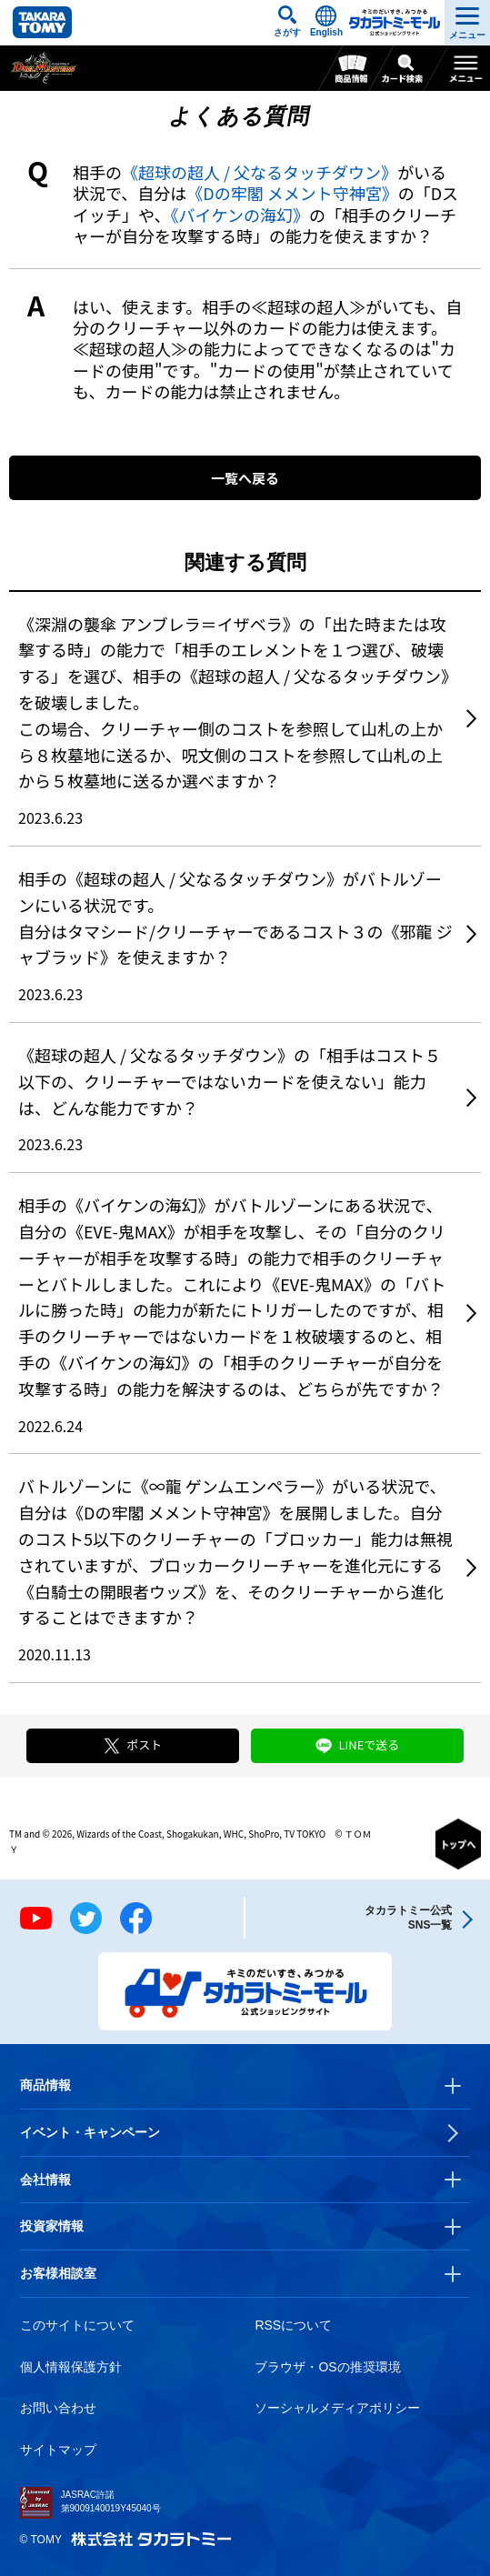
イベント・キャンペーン (90, 2132)
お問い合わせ (58, 2408)
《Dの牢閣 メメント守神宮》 (291, 193)
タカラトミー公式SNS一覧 (408, 1917)
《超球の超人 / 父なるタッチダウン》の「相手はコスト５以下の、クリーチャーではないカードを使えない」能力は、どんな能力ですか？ (229, 1081)
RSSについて (293, 2325)
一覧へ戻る (245, 477)
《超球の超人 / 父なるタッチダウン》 (259, 172)
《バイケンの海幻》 (239, 214)
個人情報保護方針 (71, 2367)
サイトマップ (58, 2449)
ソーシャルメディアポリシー (337, 2408)
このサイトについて (77, 2325)
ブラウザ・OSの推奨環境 (327, 2367)
